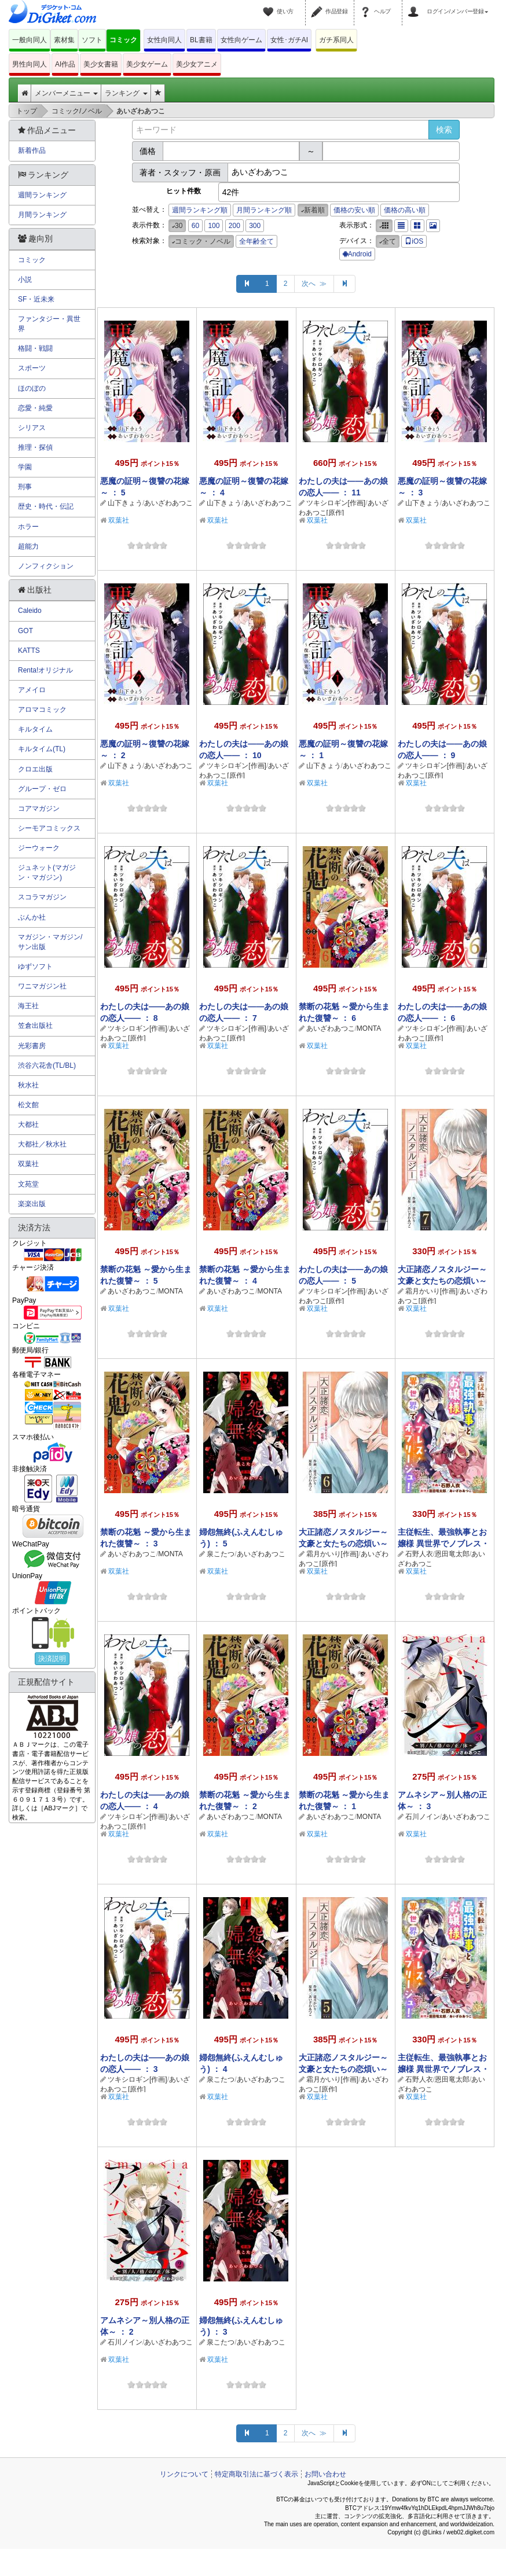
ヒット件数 (183, 191)
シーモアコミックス (49, 828)
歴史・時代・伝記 (46, 506)
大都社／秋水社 (42, 1144)
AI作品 (65, 64)
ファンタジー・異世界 (49, 324)
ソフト (92, 40)
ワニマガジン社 (42, 986)
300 (255, 226)
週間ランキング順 (200, 210)
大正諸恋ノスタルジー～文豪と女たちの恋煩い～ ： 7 (442, 1281)
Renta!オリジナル (45, 670)
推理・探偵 (35, 447)
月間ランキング (42, 215)
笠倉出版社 (35, 1025)
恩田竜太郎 (452, 1554)
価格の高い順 (405, 210)
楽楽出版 (32, 1204)
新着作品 (32, 150)
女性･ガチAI (289, 40)
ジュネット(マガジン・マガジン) (47, 872)
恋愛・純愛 (35, 408)
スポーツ (32, 368)
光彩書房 (32, 1046)
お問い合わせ (325, 2474)
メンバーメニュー (66, 93)
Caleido (30, 611)
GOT (25, 631)
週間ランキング (42, 195)
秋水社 (28, 1085)
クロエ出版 (35, 769)
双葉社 (118, 520)
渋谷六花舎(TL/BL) (47, 1065)
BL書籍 (201, 40)
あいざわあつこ (168, 503)
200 (234, 226)
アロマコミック (42, 709)
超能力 (28, 546)
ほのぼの (32, 388)
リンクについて (184, 2474)
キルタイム (35, 729)
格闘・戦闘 (35, 348)
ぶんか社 (32, 917)
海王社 (28, 1006)
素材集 (64, 40)
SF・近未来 (36, 299)
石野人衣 (419, 1554)
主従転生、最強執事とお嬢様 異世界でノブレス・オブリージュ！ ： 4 (443, 2069)
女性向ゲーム (241, 40)
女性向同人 (164, 40)
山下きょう (125, 503)
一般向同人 (29, 40)
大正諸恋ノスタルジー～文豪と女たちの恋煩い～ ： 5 (343, 2069)
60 (195, 226)
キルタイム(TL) (41, 749)
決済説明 (52, 1659)
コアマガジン (39, 808)
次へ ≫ (314, 284)
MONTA (369, 1028)
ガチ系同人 (336, 40)
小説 (25, 279)
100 (213, 226)
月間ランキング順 (264, 210)
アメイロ (32, 690)
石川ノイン (422, 1817)
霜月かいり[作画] (431, 1291)
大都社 (28, 1124)
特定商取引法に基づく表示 (256, 2474)
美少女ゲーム (147, 64)
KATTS (29, 650)
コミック (123, 40)
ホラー (28, 527)
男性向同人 (29, 64)
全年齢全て (256, 241)
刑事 (25, 487)
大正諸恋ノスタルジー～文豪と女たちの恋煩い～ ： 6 (343, 1543)
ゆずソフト (35, 966)
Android (357, 254)
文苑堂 (28, 1184)
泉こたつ (220, 1554)
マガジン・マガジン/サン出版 (50, 942)
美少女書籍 (100, 64)
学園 (25, 467)
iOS (414, 241)
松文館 (28, 1105)
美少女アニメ (197, 64)
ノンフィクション (46, 566)
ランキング (126, 93)
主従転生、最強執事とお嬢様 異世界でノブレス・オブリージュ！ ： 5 (443, 1543)
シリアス (32, 428)
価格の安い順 (354, 210)
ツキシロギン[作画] (336, 503)
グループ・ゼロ (42, 789)
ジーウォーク (39, 848)
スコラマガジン (42, 897)
